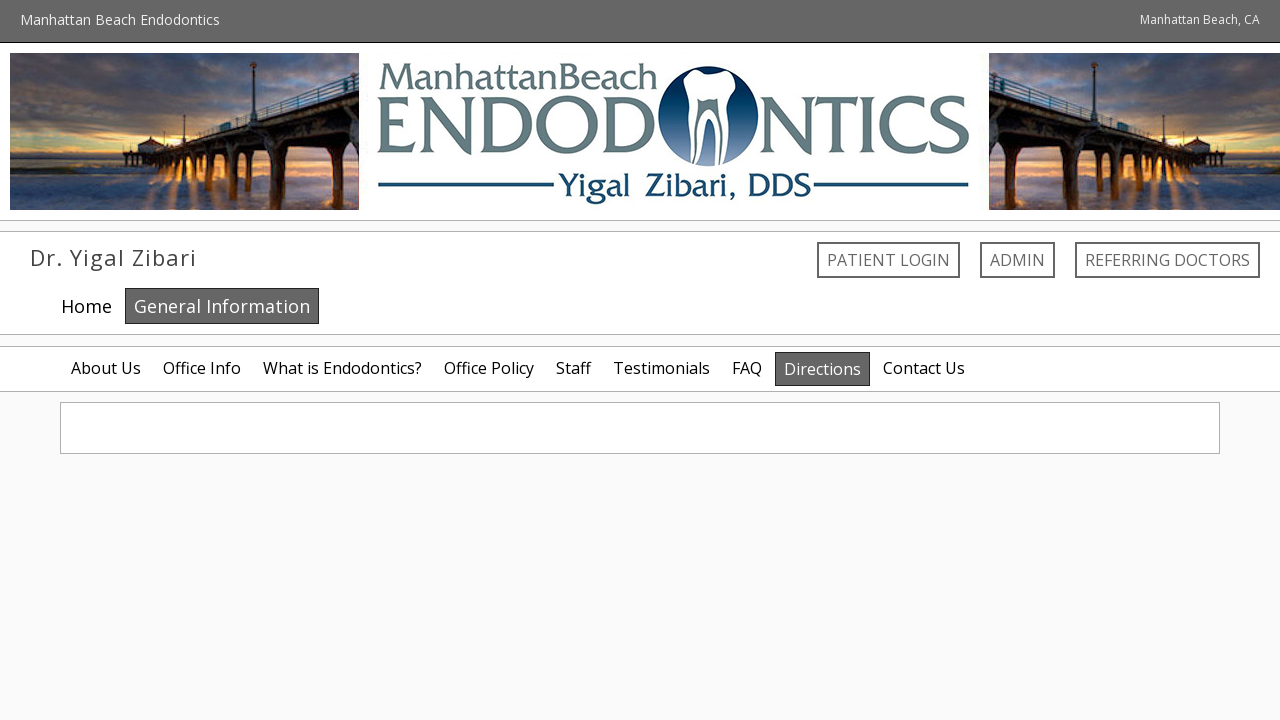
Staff (573, 368)
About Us (106, 368)
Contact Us (924, 368)
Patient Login (888, 260)
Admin (1017, 260)
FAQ (747, 368)
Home (86, 306)
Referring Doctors (1167, 260)
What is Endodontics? (342, 368)
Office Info (202, 368)
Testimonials (661, 368)
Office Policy (489, 368)
